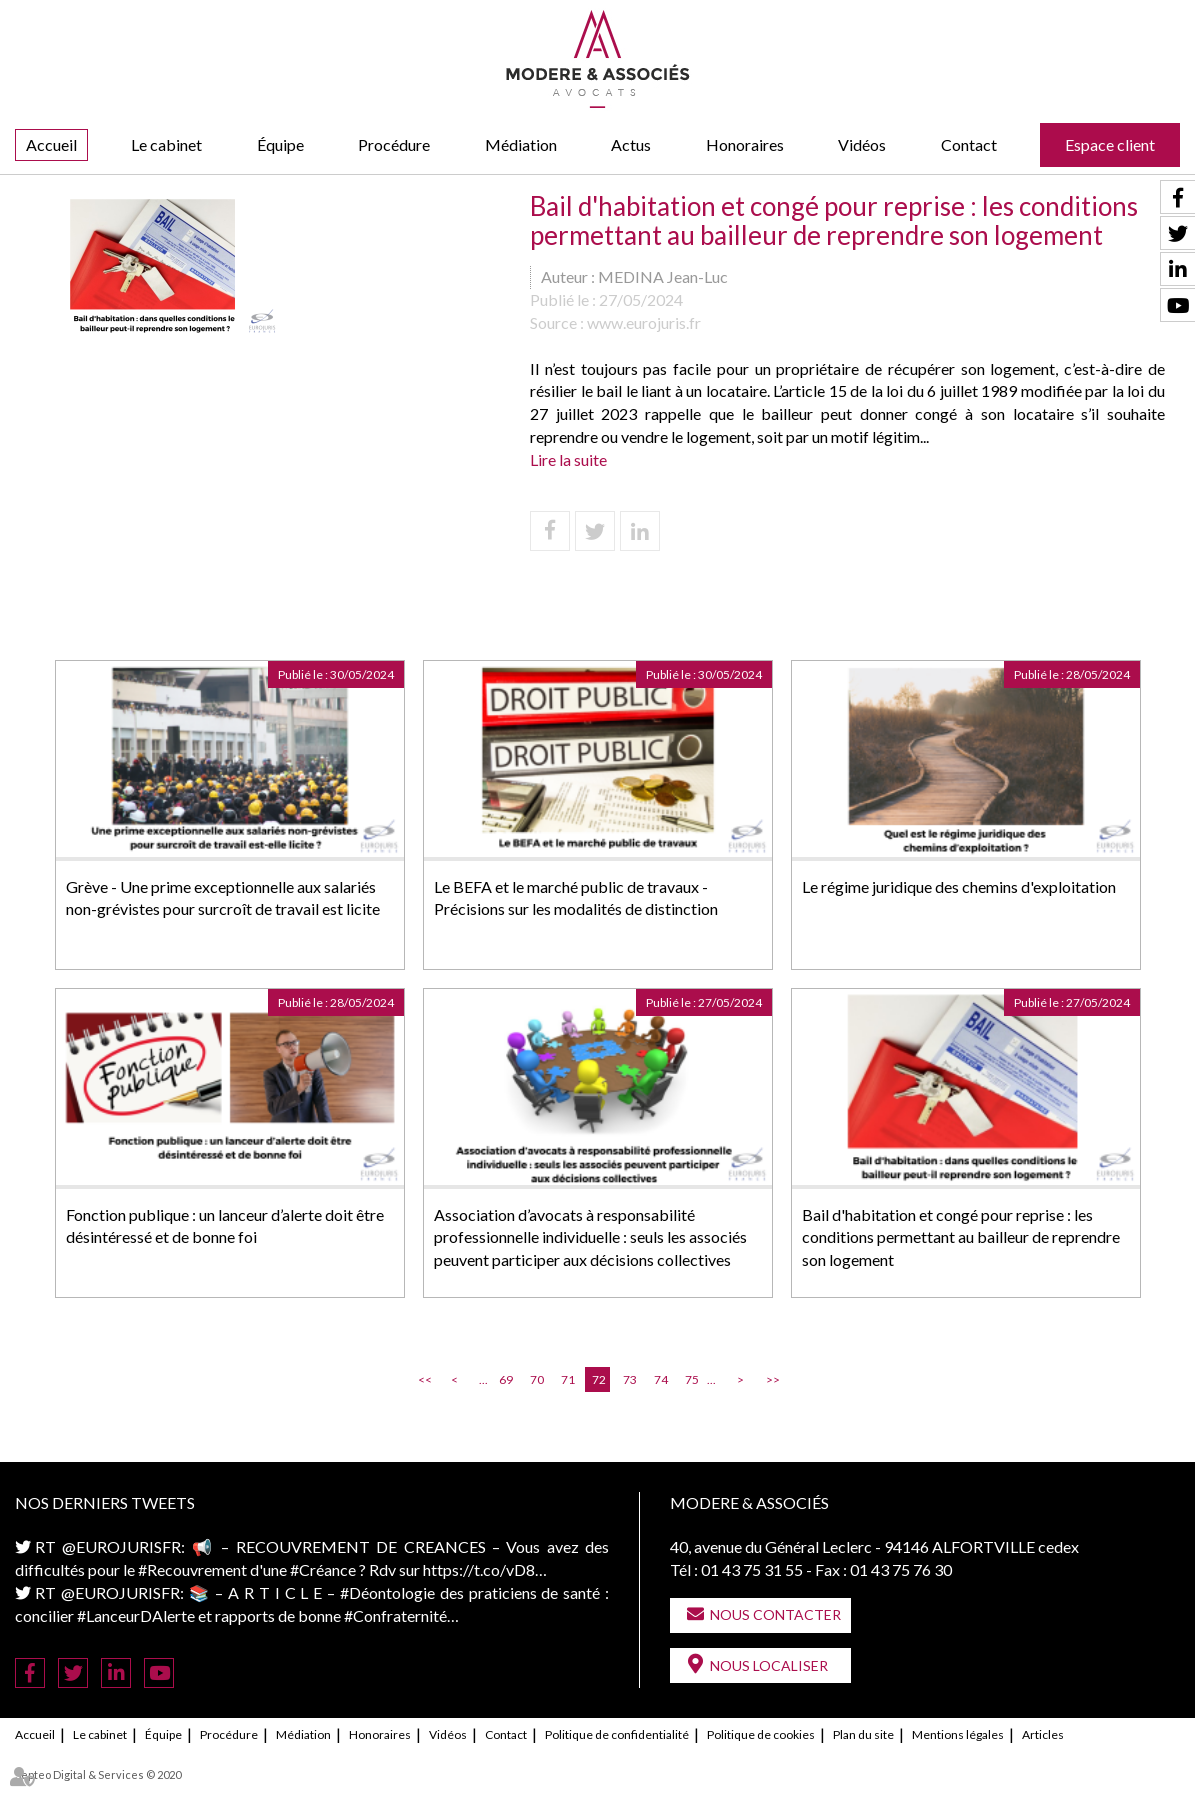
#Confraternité (395, 1615)
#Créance (323, 1569)
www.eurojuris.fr (644, 322)
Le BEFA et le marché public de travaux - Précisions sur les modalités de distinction (576, 898)
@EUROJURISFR (121, 1546)
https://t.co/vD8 (479, 1569)
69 (506, 1379)
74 (661, 1379)
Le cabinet (166, 144)
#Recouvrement (192, 1569)
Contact (969, 144)
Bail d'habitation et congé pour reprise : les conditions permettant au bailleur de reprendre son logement (961, 1237)
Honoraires (745, 144)
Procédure (394, 144)
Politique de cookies (761, 1734)
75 (692, 1379)
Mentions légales (958, 1734)
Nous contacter (775, 1614)
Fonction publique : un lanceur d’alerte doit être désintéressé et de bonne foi (225, 1226)
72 (599, 1379)
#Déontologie (387, 1592)
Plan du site (863, 1734)
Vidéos (862, 144)
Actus (631, 144)
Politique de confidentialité (617, 1734)
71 (568, 1379)
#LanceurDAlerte (136, 1615)
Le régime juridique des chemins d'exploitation (959, 886)
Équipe (280, 144)
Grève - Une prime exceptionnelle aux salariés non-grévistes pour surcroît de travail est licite (223, 898)
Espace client (1110, 144)
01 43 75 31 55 (752, 1569)
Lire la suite (568, 459)
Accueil (51, 144)
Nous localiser (769, 1665)
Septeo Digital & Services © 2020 (98, 1774)
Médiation (521, 144)
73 (630, 1379)
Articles (1043, 1734)
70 (537, 1379)
